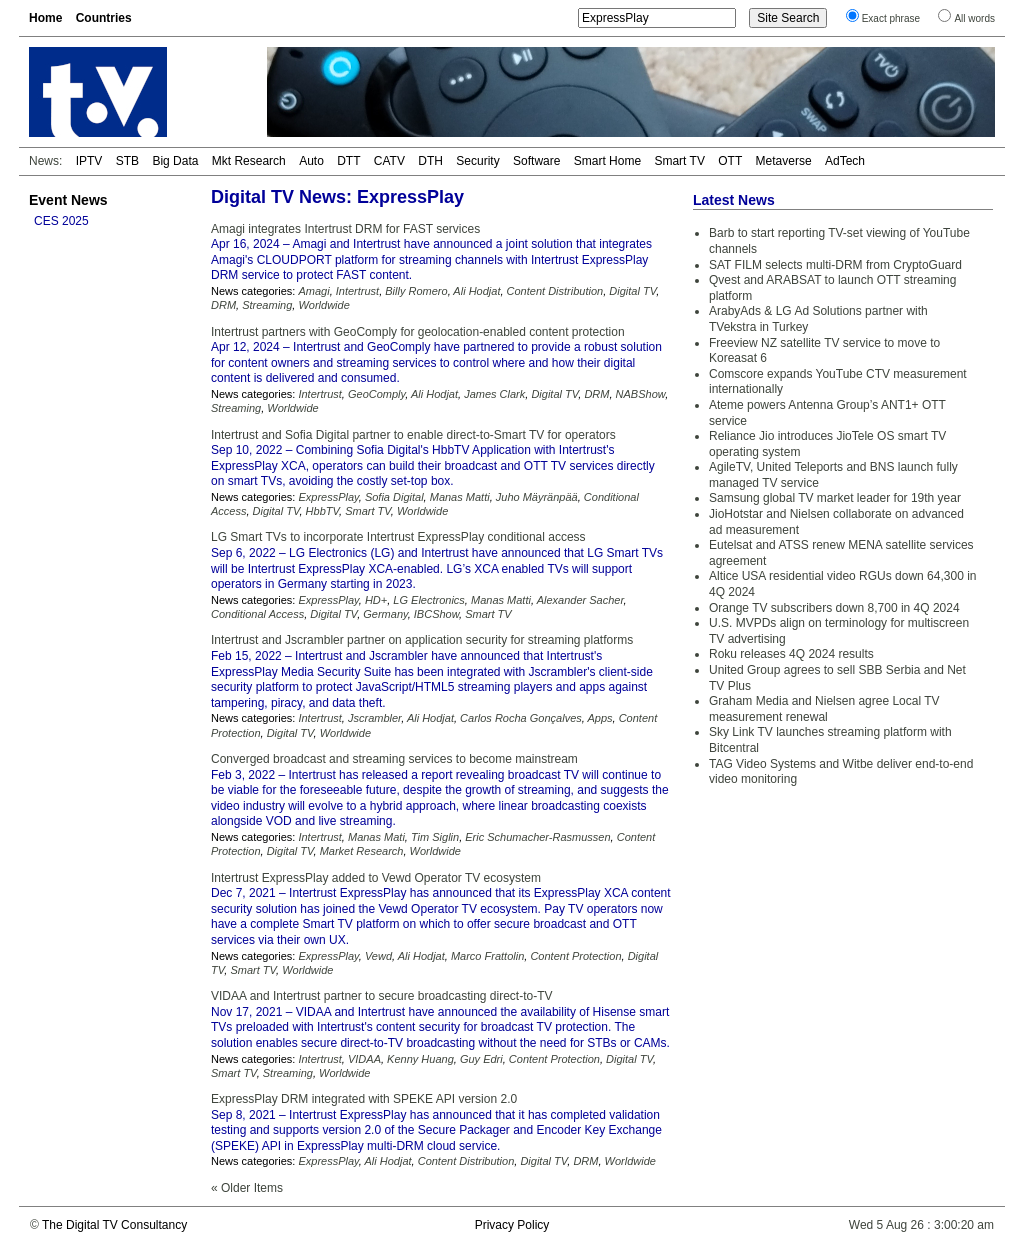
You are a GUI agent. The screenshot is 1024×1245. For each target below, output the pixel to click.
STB (127, 161)
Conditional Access (257, 614)
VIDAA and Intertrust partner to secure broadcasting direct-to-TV (382, 996)
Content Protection (575, 956)
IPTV (89, 161)
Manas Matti (460, 497)
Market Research (362, 851)
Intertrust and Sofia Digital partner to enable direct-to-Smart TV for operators (413, 435)
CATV (389, 161)
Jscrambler (374, 718)
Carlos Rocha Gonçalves (521, 718)
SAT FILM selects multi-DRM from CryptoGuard (835, 265)
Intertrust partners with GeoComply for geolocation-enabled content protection (418, 332)
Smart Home (607, 161)
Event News (68, 200)
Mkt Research (249, 161)
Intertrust (357, 291)
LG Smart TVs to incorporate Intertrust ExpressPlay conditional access (398, 537)
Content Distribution (555, 291)
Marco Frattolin (487, 956)
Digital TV (632, 291)
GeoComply (376, 394)
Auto (311, 161)
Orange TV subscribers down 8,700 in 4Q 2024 (834, 608)
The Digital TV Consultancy (114, 1225)
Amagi (313, 291)
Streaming (267, 305)
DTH (430, 161)
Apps (599, 718)
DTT (348, 161)
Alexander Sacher (580, 600)
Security (477, 161)
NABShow (641, 394)
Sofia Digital (394, 497)
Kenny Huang (420, 1059)
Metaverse (784, 161)
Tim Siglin (435, 837)
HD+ (376, 600)
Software (536, 161)
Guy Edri (481, 1059)
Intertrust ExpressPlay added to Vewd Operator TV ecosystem (376, 878)
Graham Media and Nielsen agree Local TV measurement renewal (824, 709)
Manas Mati (376, 837)
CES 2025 (61, 221)
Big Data (175, 161)
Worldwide (323, 305)
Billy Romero (416, 291)
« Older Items (247, 1188)
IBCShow (436, 614)
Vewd (378, 956)
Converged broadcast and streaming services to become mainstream (394, 759)
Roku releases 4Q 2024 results (791, 654)
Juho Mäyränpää (537, 497)
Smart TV (679, 161)
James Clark (494, 394)
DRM (223, 305)
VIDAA (364, 1059)
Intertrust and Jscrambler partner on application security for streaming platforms (422, 640)
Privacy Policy (512, 1225)
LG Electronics (429, 600)
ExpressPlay (328, 497)
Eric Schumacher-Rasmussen (537, 837)
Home (45, 18)
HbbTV (322, 511)
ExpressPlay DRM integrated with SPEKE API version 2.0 (364, 1099)
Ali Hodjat (476, 291)
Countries (104, 18)
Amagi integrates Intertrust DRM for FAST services (345, 229)
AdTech (845, 161)
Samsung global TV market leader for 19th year (835, 498)
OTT (730, 161)
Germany (385, 614)
